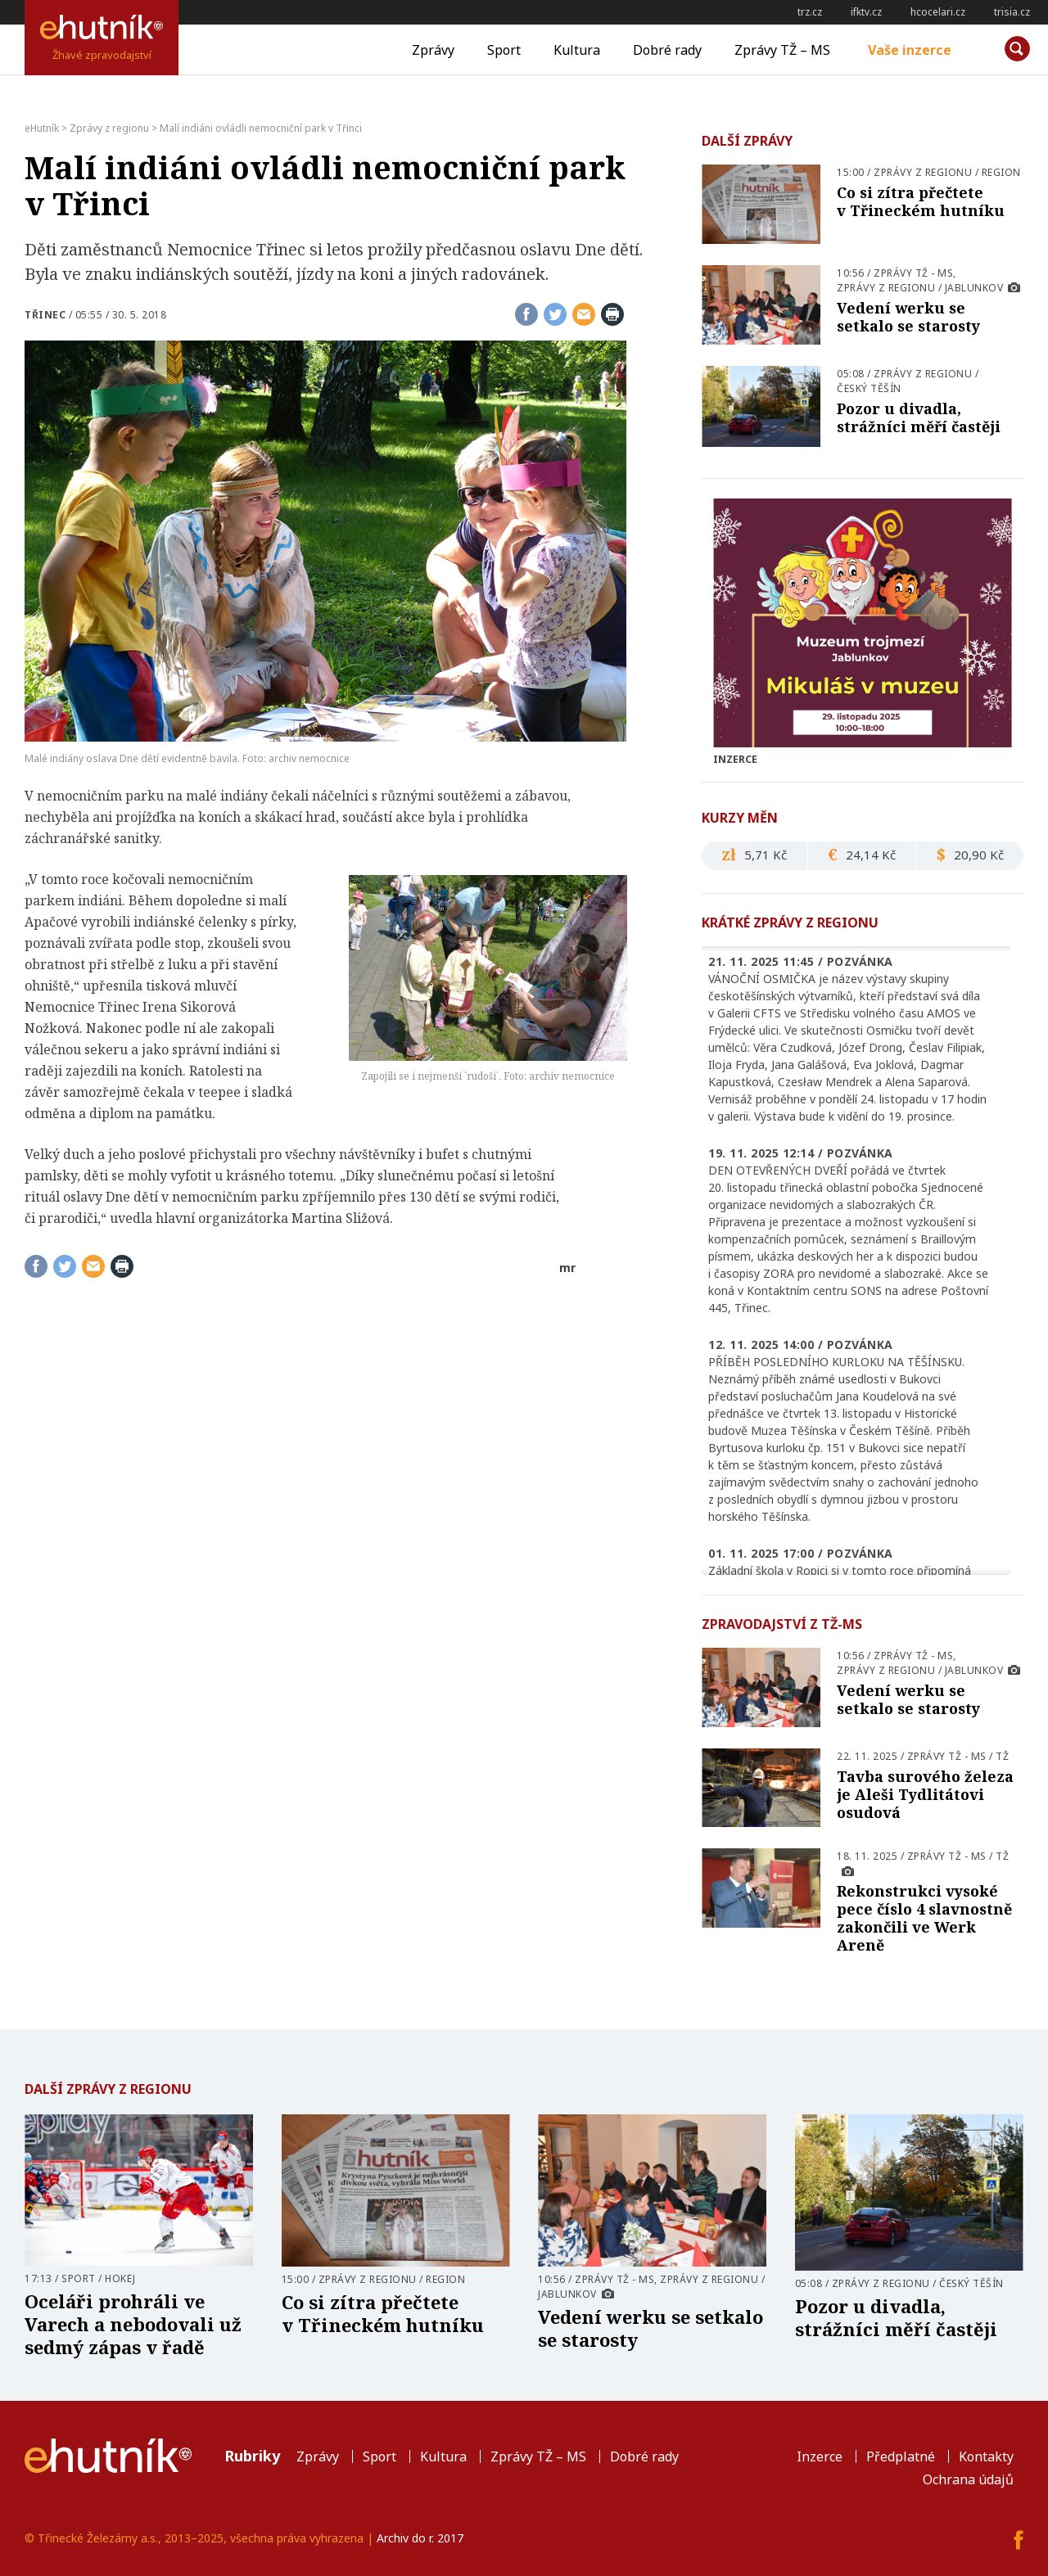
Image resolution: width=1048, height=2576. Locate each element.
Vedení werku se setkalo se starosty (908, 317)
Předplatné (900, 2456)
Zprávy (433, 50)
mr (567, 1267)
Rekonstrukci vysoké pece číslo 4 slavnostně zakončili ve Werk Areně (924, 1918)
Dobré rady (667, 50)
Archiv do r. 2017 (420, 2538)
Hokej (120, 2278)
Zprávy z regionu (923, 172)
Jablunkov (974, 288)
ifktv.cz (866, 12)
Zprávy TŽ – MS (782, 50)
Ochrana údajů (968, 2479)
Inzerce (819, 2456)
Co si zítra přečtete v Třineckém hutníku (921, 201)
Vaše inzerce (909, 50)
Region (1001, 172)
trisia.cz (1012, 12)
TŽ (1002, 1756)
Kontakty (986, 2456)
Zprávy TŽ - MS (913, 273)
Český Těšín (869, 388)
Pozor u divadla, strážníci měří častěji (919, 417)
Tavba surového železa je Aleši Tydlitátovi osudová (925, 1794)
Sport (504, 50)
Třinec (45, 315)
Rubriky (252, 2455)
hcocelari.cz (937, 12)
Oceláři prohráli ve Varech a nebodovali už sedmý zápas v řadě (133, 2324)
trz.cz (809, 12)
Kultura (576, 50)
